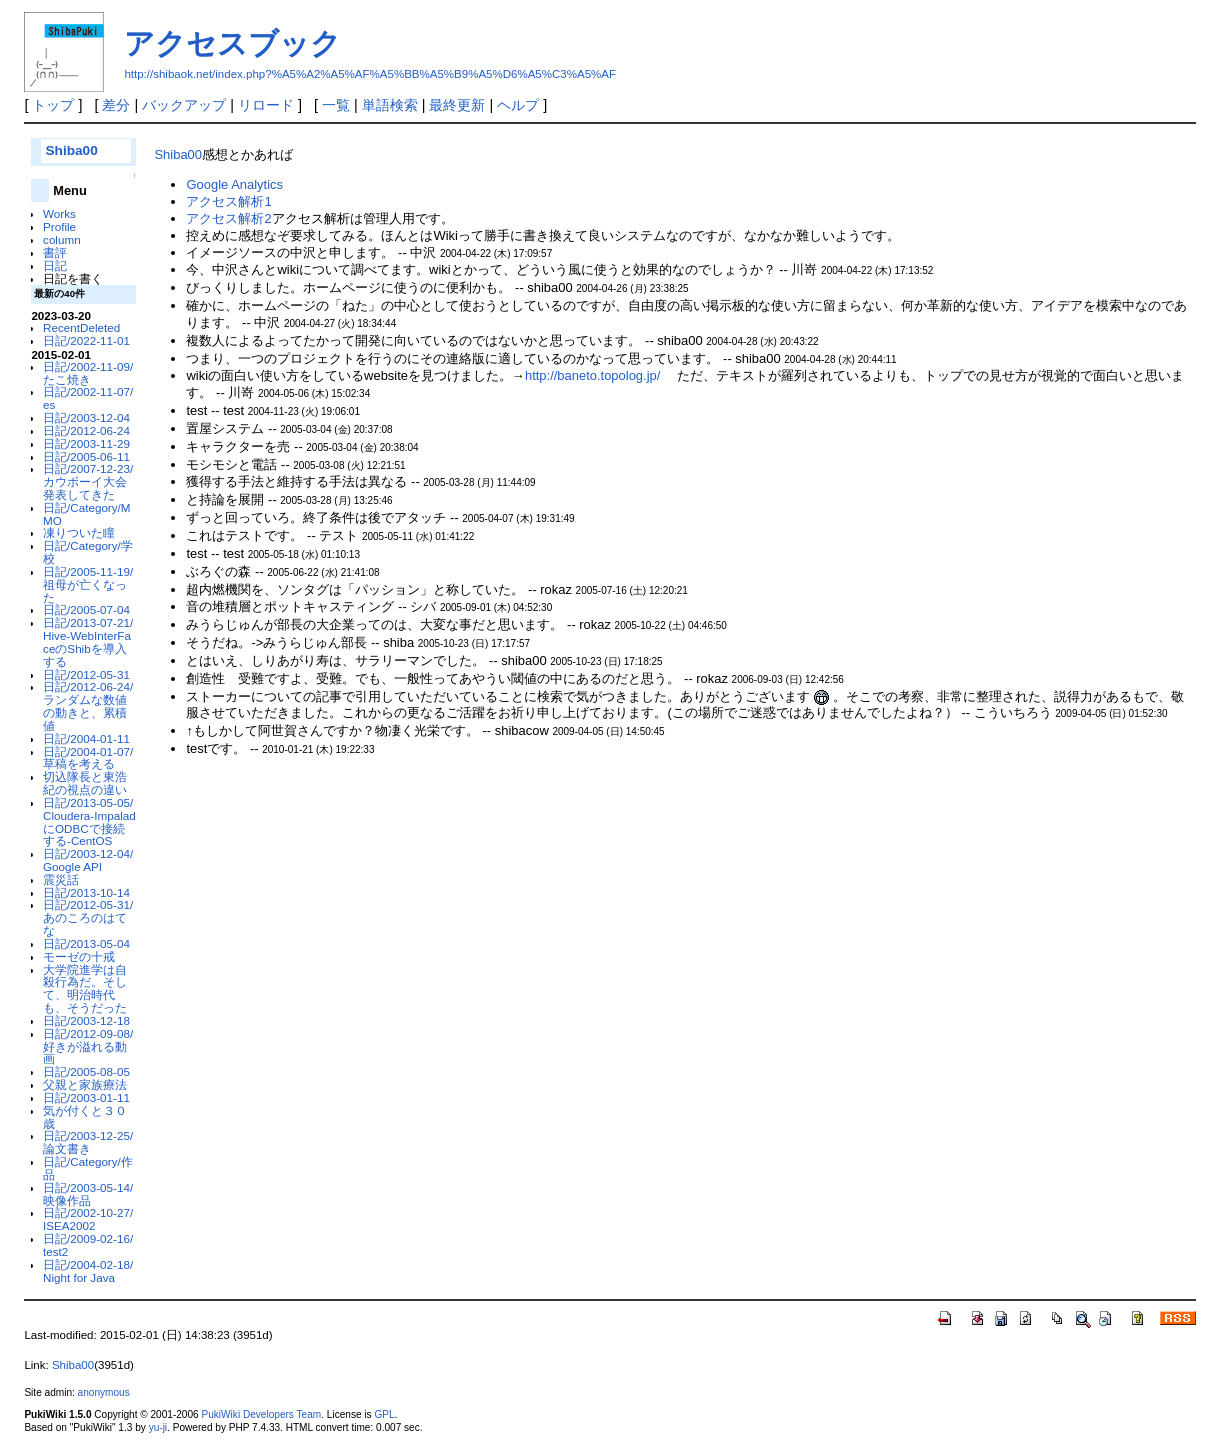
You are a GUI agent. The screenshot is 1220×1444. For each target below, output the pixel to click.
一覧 (336, 105)
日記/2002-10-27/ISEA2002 (88, 1219)
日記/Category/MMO (86, 514)
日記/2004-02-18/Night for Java (88, 1271)
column (62, 239)
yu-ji (158, 1427)
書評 (55, 252)
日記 (55, 265)
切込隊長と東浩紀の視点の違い (85, 783)
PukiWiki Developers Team (262, 1414)
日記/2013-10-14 (86, 892)
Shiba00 (71, 150)
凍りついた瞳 (79, 532)
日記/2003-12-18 (86, 1020)
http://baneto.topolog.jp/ (592, 375)
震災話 (61, 879)
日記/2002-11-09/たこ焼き (88, 373)
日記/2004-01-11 (86, 738)
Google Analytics (234, 184)
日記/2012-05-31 (86, 674)
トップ (53, 105)
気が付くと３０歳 (85, 1117)
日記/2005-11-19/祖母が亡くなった (88, 584)
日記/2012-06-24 (86, 430)
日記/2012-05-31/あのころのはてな (88, 917)
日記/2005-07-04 (86, 609)
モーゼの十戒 (79, 956)
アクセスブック (232, 43)
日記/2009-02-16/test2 (88, 1245)
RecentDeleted (81, 327)
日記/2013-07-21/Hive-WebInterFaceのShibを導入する (88, 641)
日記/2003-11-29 (86, 443)
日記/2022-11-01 (86, 340)
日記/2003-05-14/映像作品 (88, 1194)
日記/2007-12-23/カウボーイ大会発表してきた (88, 481)
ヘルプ (518, 105)
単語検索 (390, 105)
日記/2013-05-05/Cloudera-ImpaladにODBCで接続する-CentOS (89, 821)
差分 (116, 105)
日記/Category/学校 (88, 552)
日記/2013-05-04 (86, 943)
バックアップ (184, 105)
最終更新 (457, 105)
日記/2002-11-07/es (88, 398)
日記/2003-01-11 (86, 1097)
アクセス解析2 (228, 218)
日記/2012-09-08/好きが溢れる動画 (88, 1046)
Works (59, 213)
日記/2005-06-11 (86, 456)
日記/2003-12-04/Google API (88, 860)
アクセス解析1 (228, 201)
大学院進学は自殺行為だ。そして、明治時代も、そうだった (85, 988)
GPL (384, 1414)
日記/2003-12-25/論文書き (88, 1142)
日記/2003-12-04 (86, 417)
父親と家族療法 (85, 1084)
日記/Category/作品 (88, 1168)
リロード (266, 105)
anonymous (104, 1392)
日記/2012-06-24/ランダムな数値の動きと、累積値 (88, 705)
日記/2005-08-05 (86, 1071)
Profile (59, 226)
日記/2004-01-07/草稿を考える (88, 758)
